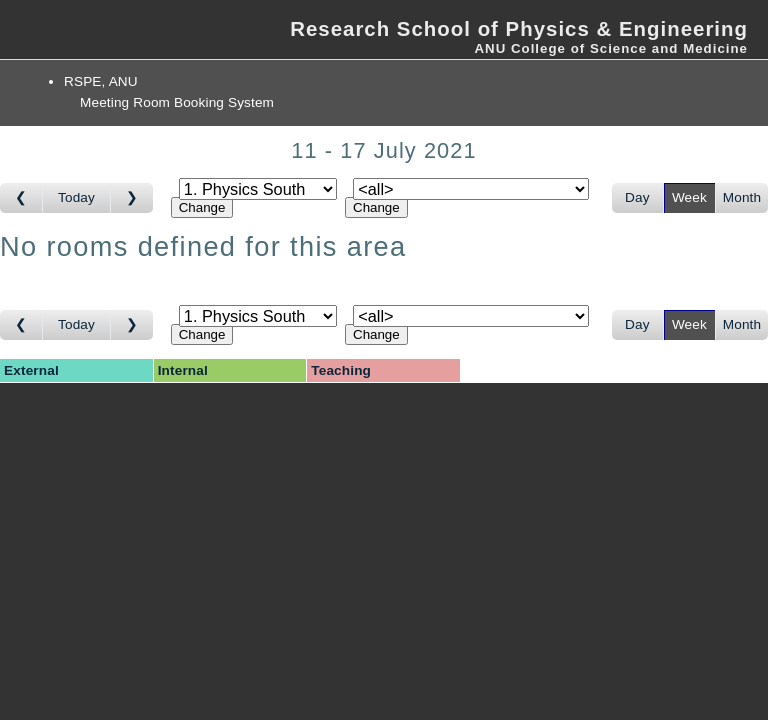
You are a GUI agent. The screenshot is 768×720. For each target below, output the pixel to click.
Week (689, 197)
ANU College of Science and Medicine (611, 48)
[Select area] (258, 189)
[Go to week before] (21, 198)
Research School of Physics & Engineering (519, 29)
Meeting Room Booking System (177, 102)
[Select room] (471, 189)
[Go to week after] (132, 198)
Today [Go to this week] (76, 197)
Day (637, 197)
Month (742, 197)
